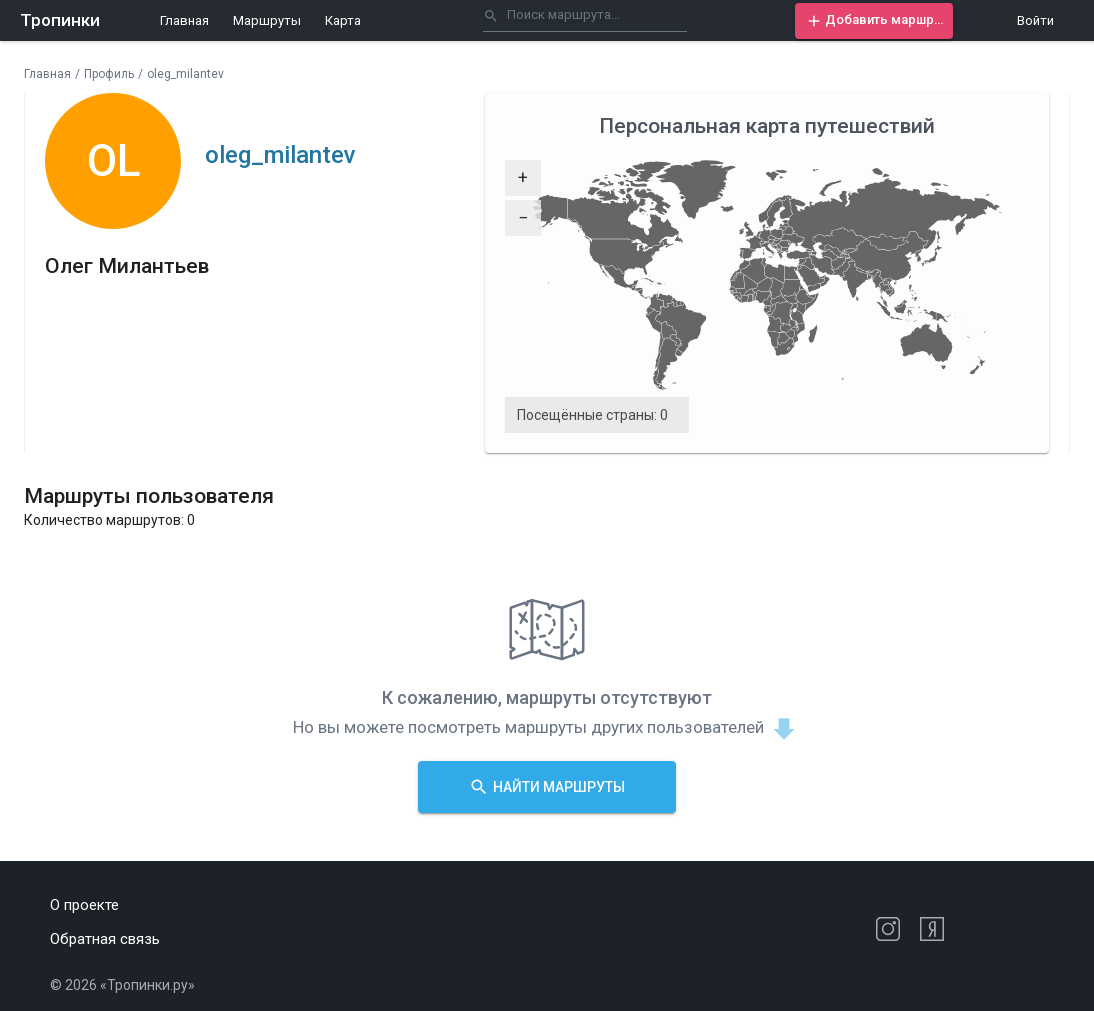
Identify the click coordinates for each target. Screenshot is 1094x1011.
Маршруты (267, 20)
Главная (184, 20)
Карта (343, 20)
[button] (874, 21)
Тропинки (60, 20)
